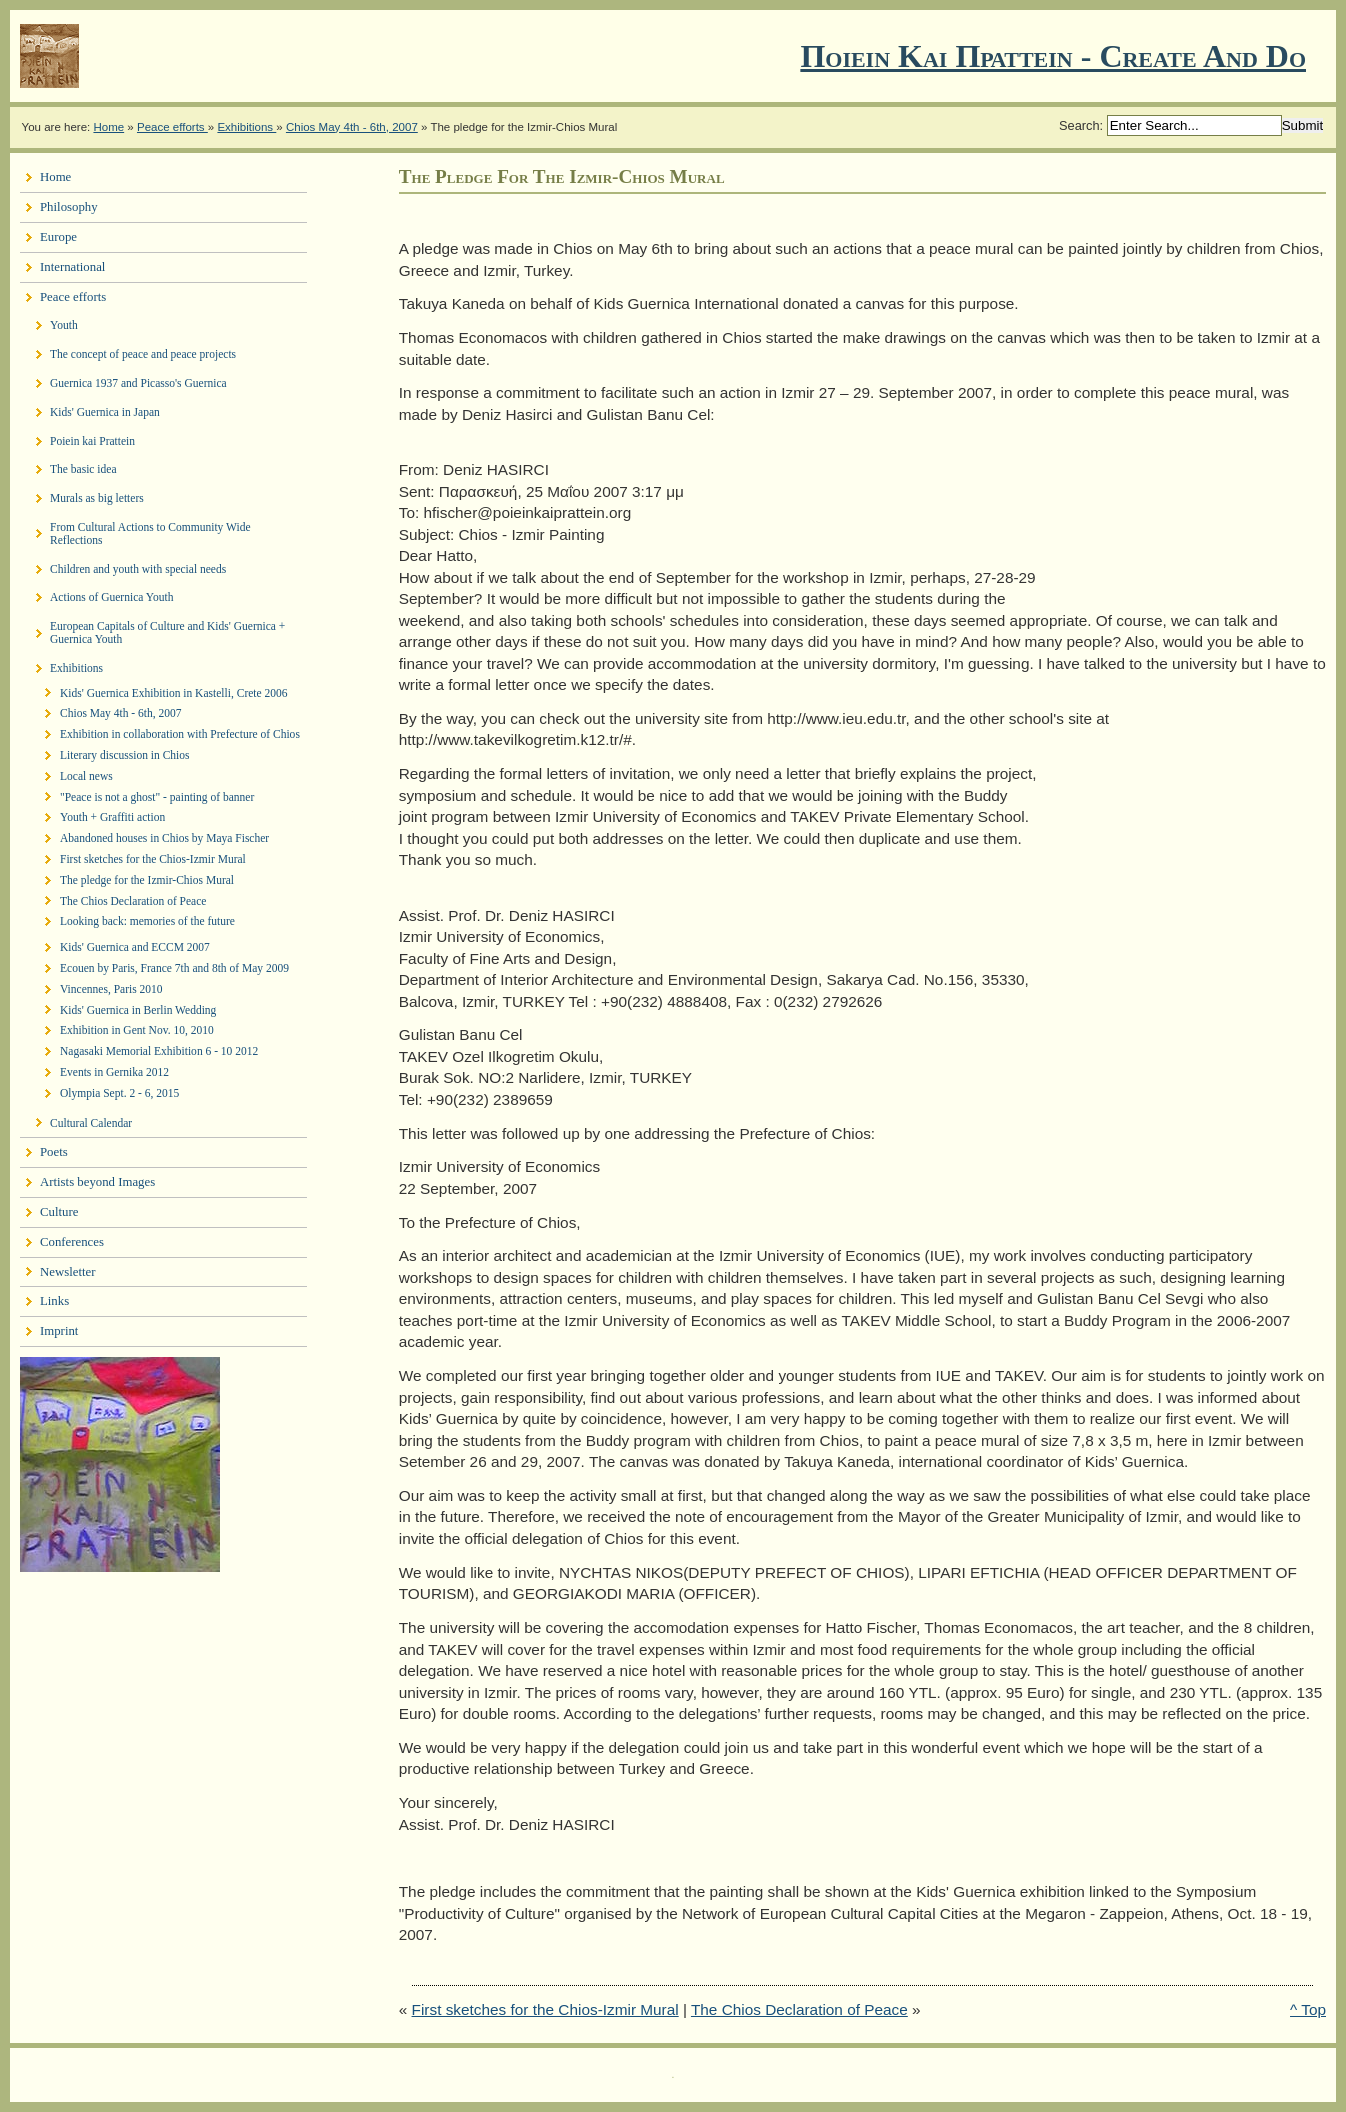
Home (108, 127)
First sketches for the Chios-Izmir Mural (545, 2009)
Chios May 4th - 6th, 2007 (352, 127)
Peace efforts (172, 127)
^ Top (1308, 2009)
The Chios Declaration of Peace (799, 2009)
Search (1079, 125)
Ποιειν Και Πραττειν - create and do (1053, 56)
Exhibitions (246, 127)
